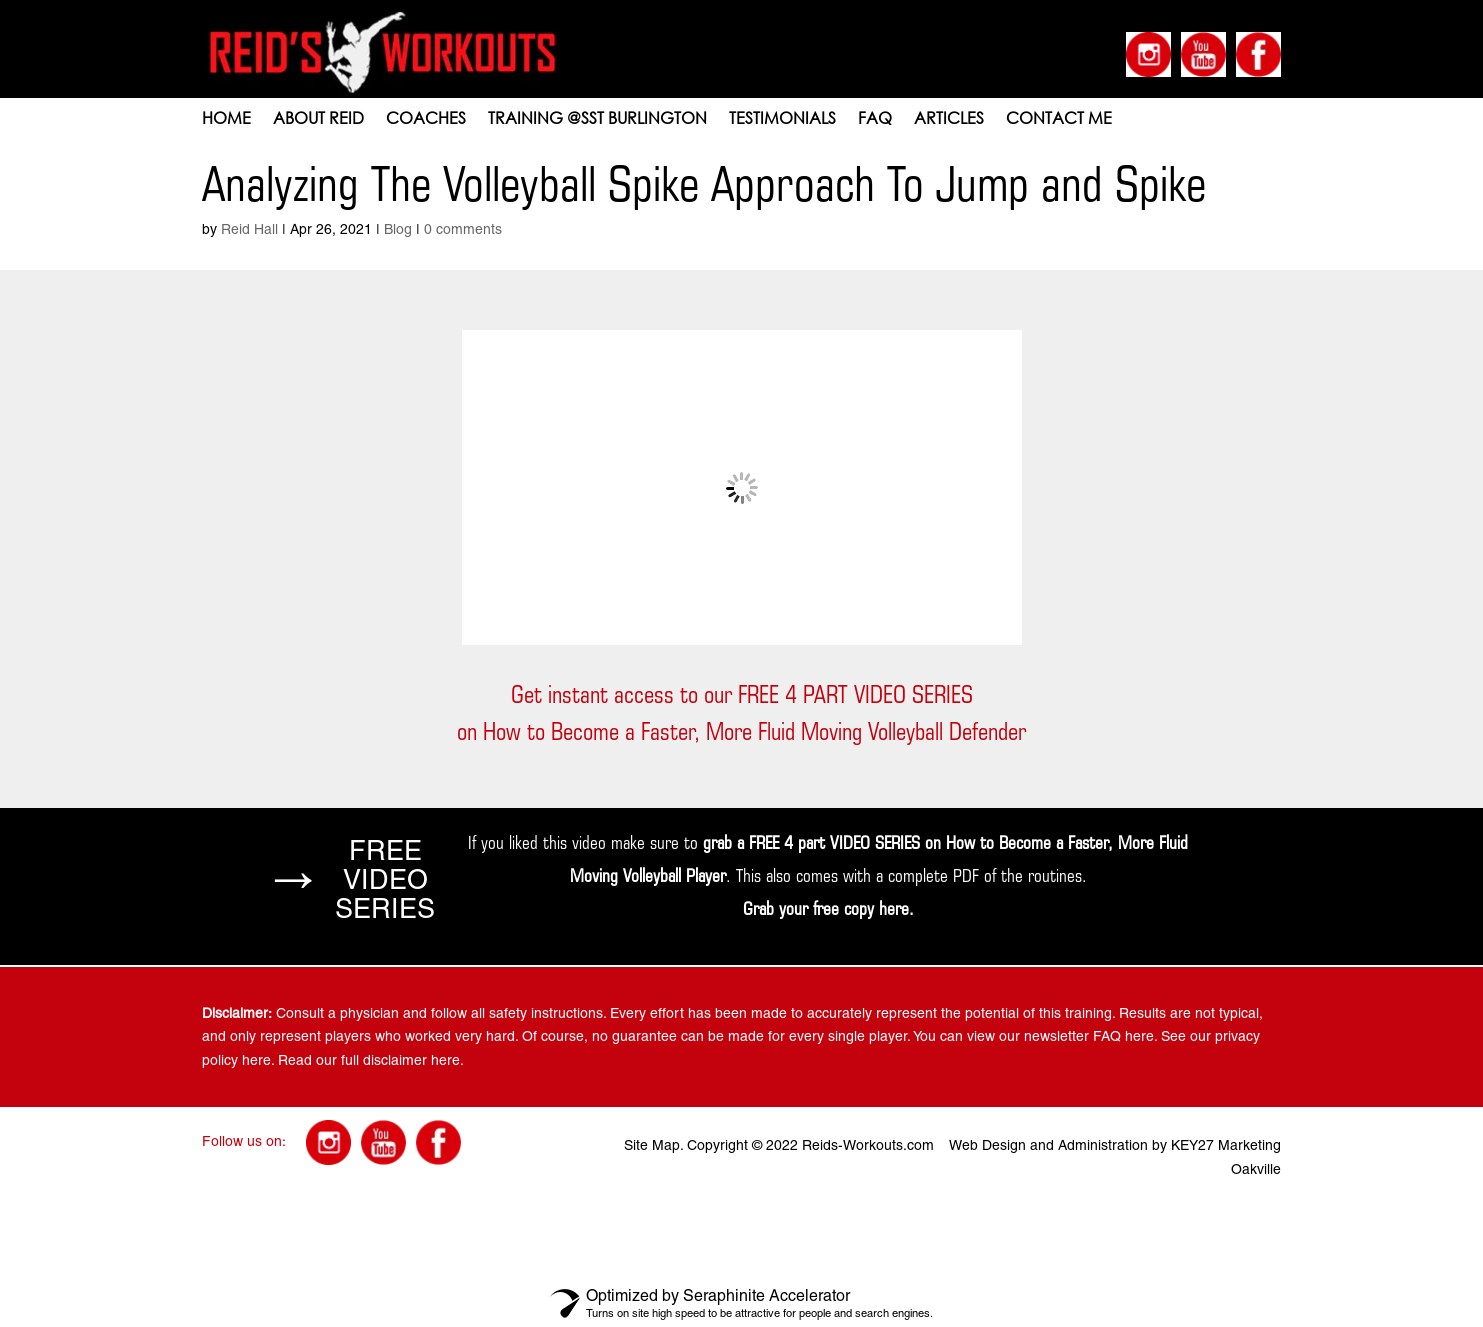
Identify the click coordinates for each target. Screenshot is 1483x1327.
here (894, 908)
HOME (226, 119)
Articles (949, 119)
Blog (398, 229)
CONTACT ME (1059, 119)
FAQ (875, 119)
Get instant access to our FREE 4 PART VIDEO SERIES (742, 694)
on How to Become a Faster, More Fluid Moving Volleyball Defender (741, 731)
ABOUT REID (318, 119)
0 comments (463, 229)
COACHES (426, 119)
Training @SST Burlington (597, 119)
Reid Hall (249, 229)
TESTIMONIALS (782, 119)
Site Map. (653, 1145)
